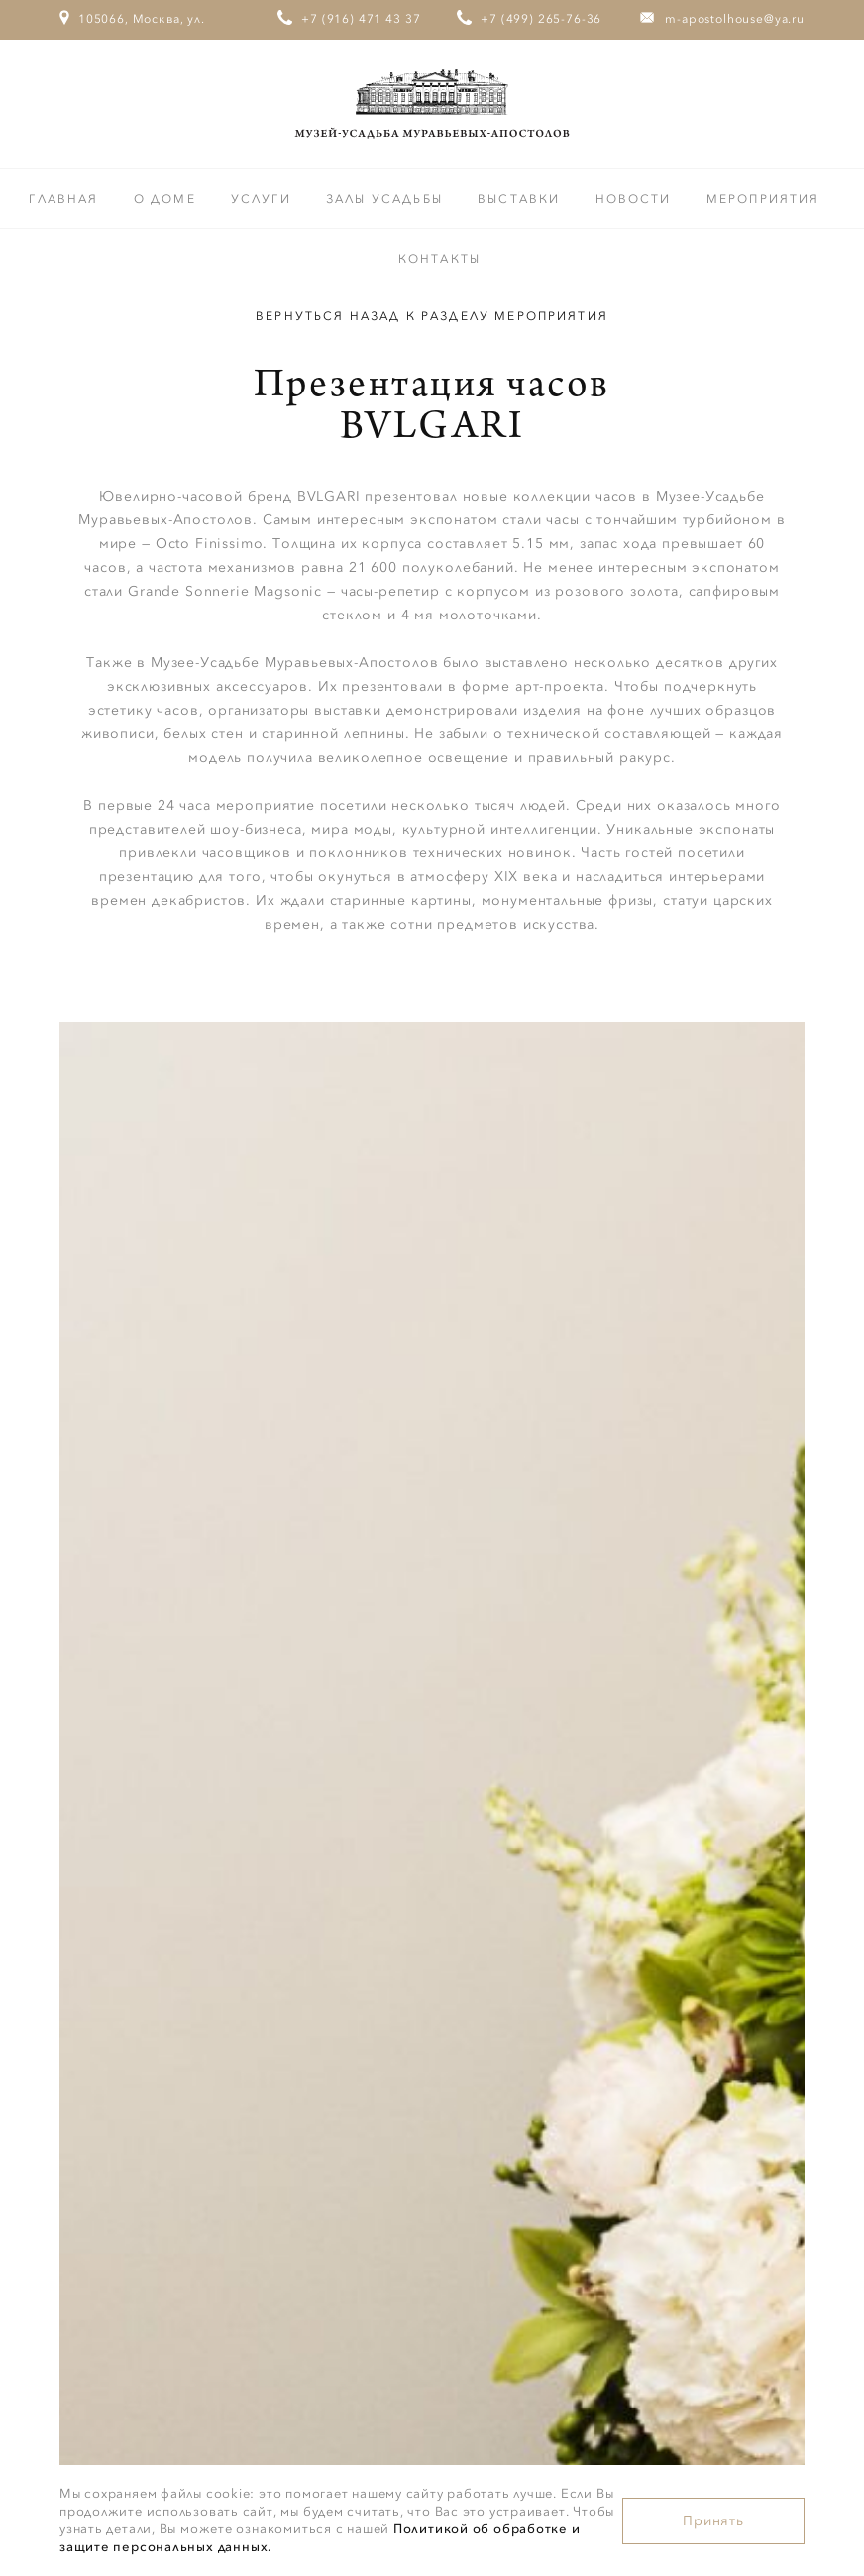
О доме (167, 199)
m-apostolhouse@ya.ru (735, 19)
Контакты (439, 259)
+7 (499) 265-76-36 (541, 19)
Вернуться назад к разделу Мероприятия (432, 316)
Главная (66, 199)
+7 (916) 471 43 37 (360, 19)
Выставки (521, 199)
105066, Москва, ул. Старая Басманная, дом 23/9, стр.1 (132, 56)
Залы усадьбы (387, 199)
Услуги (263, 199)
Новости (636, 199)
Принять (713, 2521)
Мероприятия (763, 199)
